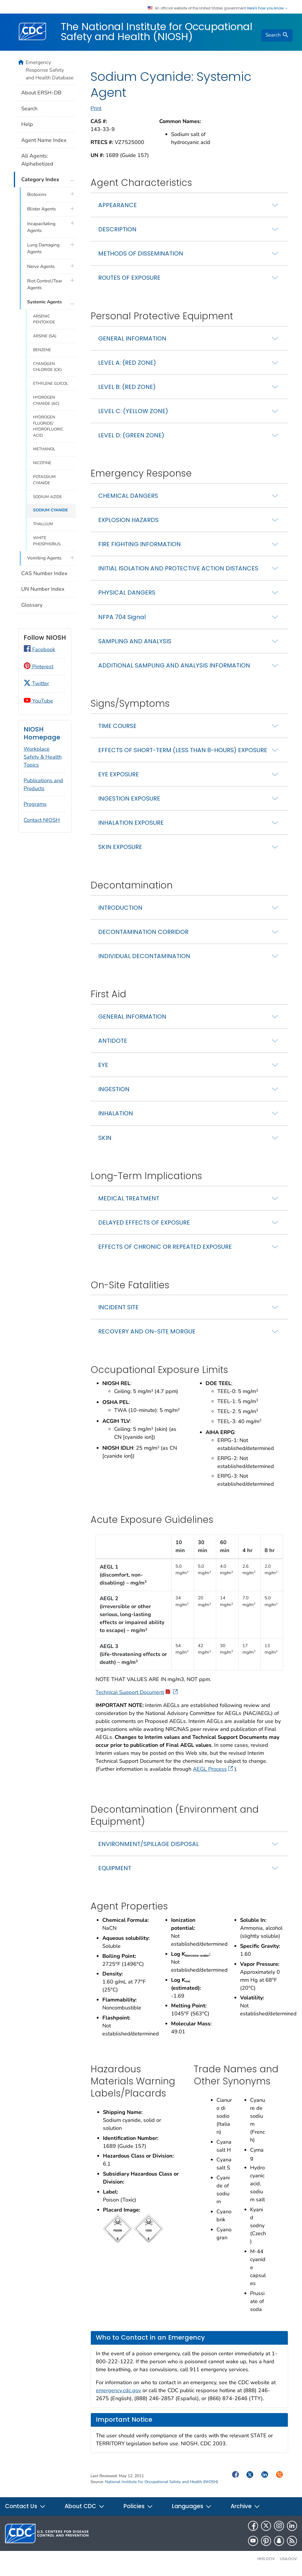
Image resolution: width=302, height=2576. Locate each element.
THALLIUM (43, 524)
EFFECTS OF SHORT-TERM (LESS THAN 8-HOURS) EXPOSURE (182, 754)
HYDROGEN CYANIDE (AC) (46, 400)
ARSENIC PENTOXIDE (44, 319)
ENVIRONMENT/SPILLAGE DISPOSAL (148, 1848)
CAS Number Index (44, 573)
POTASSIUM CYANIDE (44, 479)
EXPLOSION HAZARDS (128, 524)
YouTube (38, 700)
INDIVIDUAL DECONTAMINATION (144, 960)
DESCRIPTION (117, 233)
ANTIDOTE (112, 1045)
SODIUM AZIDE (47, 497)
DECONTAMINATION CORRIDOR (143, 936)
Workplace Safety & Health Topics (43, 756)
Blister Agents (41, 209)
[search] (277, 35)
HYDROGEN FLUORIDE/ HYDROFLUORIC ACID (48, 426)
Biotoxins (36, 194)
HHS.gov (266, 2563)
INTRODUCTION (120, 912)
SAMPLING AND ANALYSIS (134, 645)
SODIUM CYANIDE (50, 510)
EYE (103, 1069)
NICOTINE (42, 463)
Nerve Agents (41, 266)
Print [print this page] (96, 112)
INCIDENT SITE (118, 1311)
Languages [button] (192, 2511)
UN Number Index (42, 589)
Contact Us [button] (25, 2511)
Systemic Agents (44, 302)
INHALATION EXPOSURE (131, 827)
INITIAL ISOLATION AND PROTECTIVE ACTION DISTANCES (178, 573)
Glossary (31, 604)
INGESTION (113, 1093)
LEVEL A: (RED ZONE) (127, 367)
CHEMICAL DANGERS (128, 500)
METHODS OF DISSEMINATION (140, 257)
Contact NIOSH (42, 820)
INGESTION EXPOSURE (129, 803)
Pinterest (38, 666)
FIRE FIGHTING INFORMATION (139, 548)
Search (29, 108)
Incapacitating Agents (41, 227)
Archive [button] (245, 2511)
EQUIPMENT (114, 1872)
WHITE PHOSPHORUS (46, 540)
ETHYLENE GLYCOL (50, 383)
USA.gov (288, 2563)
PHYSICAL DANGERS (126, 597)
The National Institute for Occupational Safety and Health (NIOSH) (156, 32)
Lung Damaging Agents (43, 248)
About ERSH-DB (41, 92)
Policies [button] (138, 2511)
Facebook (39, 649)
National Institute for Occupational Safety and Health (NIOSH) (161, 2486)
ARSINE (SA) (44, 336)
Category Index (40, 179)
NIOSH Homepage (42, 733)
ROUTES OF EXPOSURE (129, 282)
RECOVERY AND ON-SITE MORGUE (147, 1336)
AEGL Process (213, 1773)
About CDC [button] (85, 2511)
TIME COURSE (117, 730)
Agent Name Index (43, 140)
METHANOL (44, 449)
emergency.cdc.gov (118, 2394)
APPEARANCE (117, 209)
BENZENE (42, 350)
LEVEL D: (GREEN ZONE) (131, 439)
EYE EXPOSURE (118, 778)
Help (27, 124)
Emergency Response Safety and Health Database (49, 70)
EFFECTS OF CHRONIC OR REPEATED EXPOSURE (165, 1251)
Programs (35, 804)
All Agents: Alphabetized (37, 159)
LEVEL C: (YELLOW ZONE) (133, 415)
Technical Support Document (137, 1696)
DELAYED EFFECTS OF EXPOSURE (144, 1226)
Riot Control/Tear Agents (44, 284)
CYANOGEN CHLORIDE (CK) (47, 366)
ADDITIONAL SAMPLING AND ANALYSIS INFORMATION (174, 669)
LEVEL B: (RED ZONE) (127, 391)
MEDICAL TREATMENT (128, 1202)
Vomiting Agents (44, 558)
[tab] (189, 209)
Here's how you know (267, 8)
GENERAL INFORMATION (132, 342)
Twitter (36, 683)
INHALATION (115, 1118)
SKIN (104, 1142)
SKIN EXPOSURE (120, 851)
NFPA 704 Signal (122, 621)
